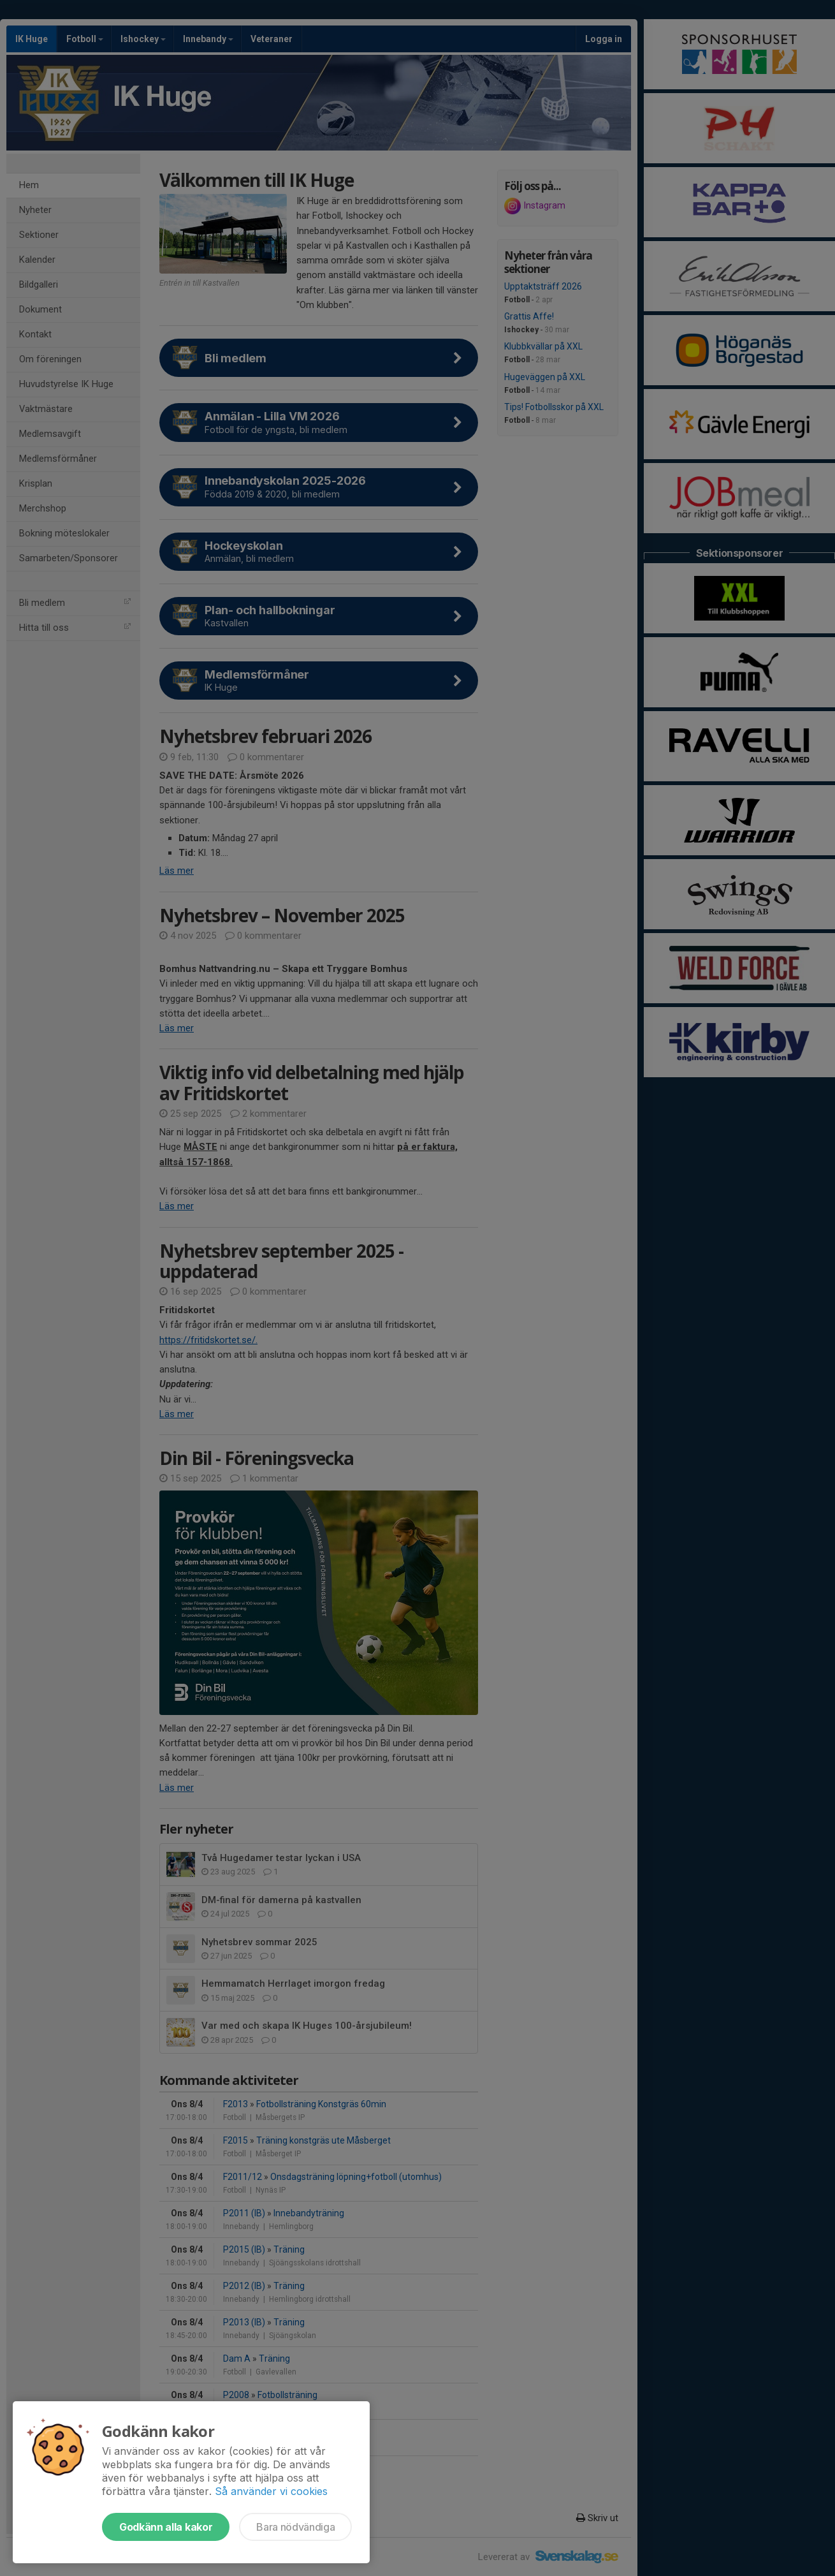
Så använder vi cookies (271, 2491)
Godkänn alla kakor (165, 2527)
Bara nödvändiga (295, 2527)
